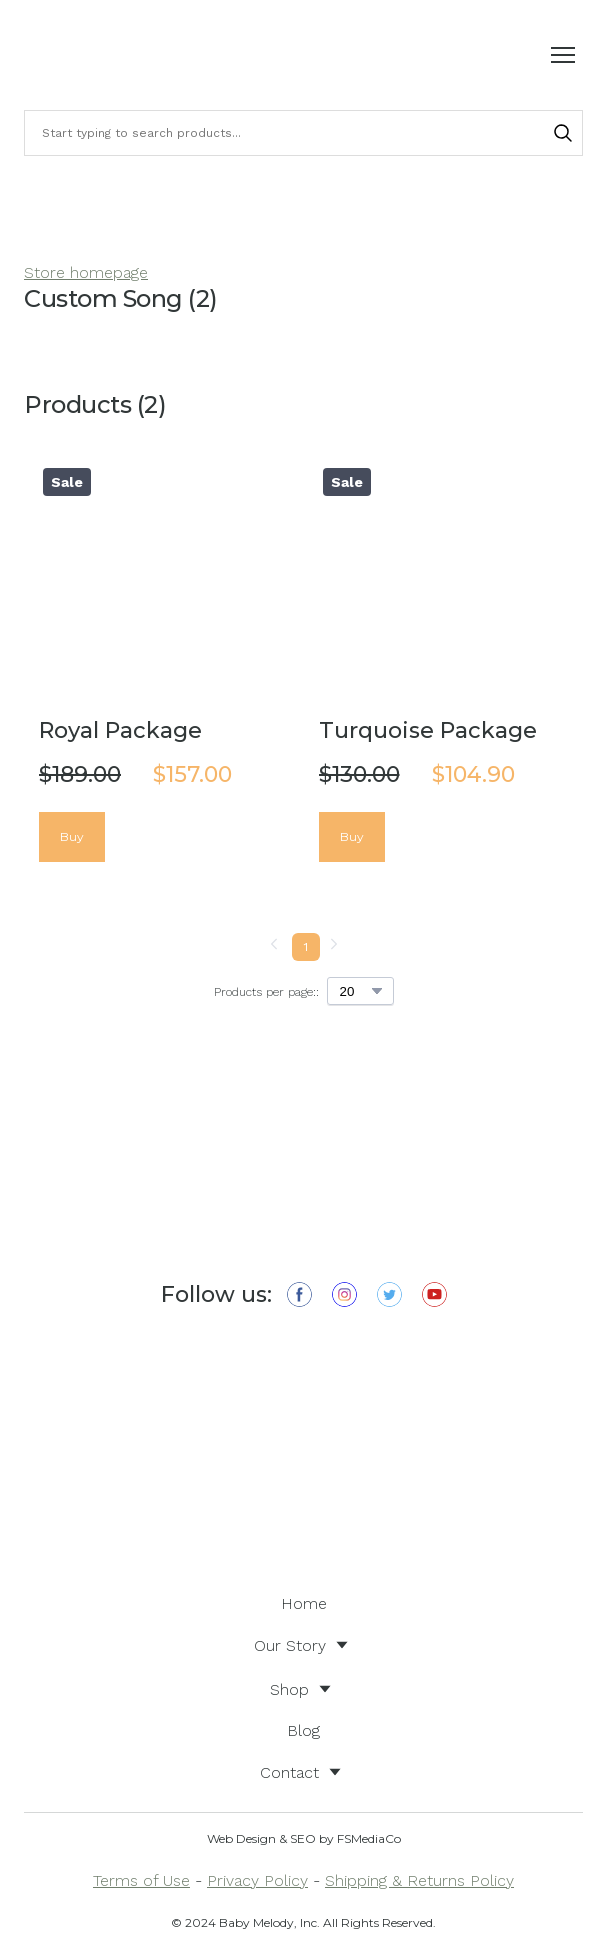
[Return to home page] (80, 55)
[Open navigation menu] (563, 55)
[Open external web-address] (303, 1451)
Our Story (290, 1645)
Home (304, 1603)
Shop (289, 1689)
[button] (563, 133)
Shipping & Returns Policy (419, 1880)
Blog (303, 1730)
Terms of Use (141, 1880)
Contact (289, 1772)
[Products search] (303, 133)
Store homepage (86, 272)
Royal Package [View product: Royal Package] (120, 730)
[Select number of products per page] (360, 991)
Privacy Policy (257, 1880)
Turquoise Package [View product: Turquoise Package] (428, 730)
